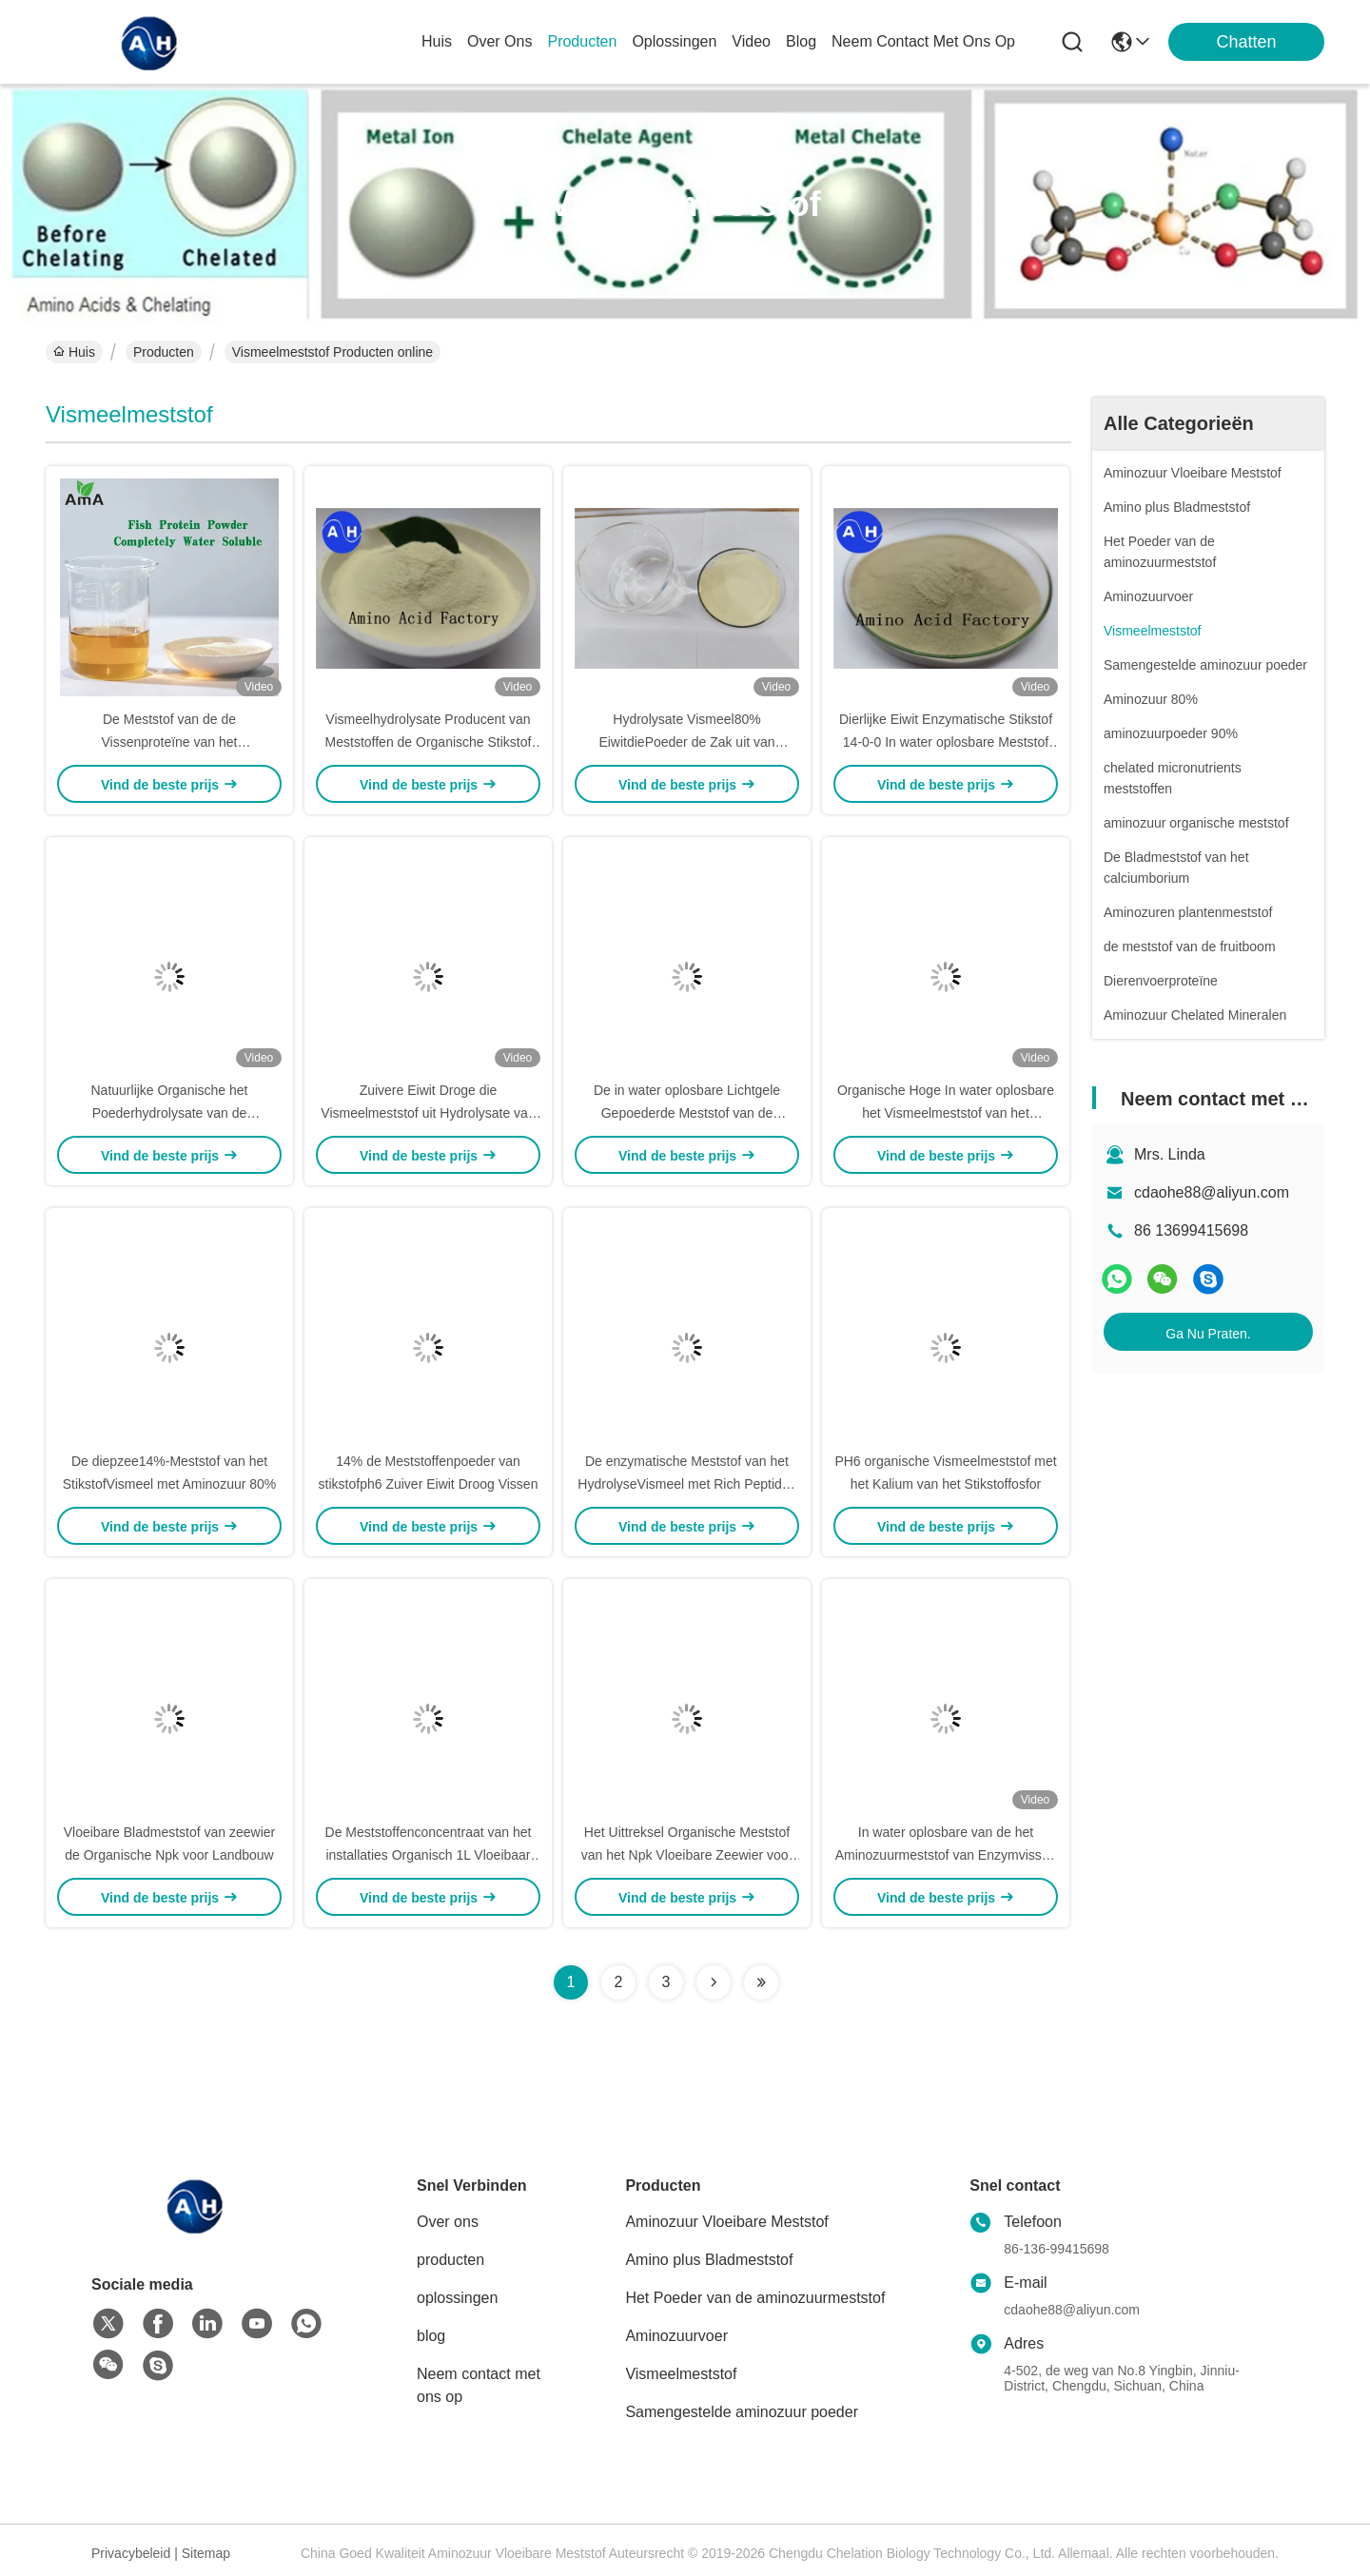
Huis (436, 41)
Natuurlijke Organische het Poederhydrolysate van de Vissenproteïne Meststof (169, 1113)
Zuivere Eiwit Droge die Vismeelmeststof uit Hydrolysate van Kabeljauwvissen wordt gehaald (428, 1113)
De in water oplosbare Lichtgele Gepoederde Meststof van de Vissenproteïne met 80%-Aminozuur (686, 1113)
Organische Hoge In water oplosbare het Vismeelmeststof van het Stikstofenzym (945, 1113)
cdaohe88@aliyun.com (1211, 1192)
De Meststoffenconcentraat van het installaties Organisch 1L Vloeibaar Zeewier (428, 1855)
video (751, 41)
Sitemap (206, 2553)
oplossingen (674, 41)
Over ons (448, 2222)
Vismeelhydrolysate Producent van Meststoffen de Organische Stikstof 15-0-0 (428, 742)
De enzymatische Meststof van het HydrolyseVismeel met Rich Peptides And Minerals (686, 1484)
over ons (499, 41)
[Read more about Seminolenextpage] (713, 1982)
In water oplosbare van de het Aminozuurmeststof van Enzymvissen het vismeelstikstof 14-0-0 (946, 1855)
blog (801, 41)
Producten (163, 352)
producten (581, 41)
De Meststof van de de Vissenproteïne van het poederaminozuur (170, 742)
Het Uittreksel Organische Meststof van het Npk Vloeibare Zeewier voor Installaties (687, 1855)
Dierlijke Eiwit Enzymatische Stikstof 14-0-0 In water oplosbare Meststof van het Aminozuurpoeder (945, 742)
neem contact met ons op (923, 41)
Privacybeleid (130, 2553)
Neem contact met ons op (478, 2385)
